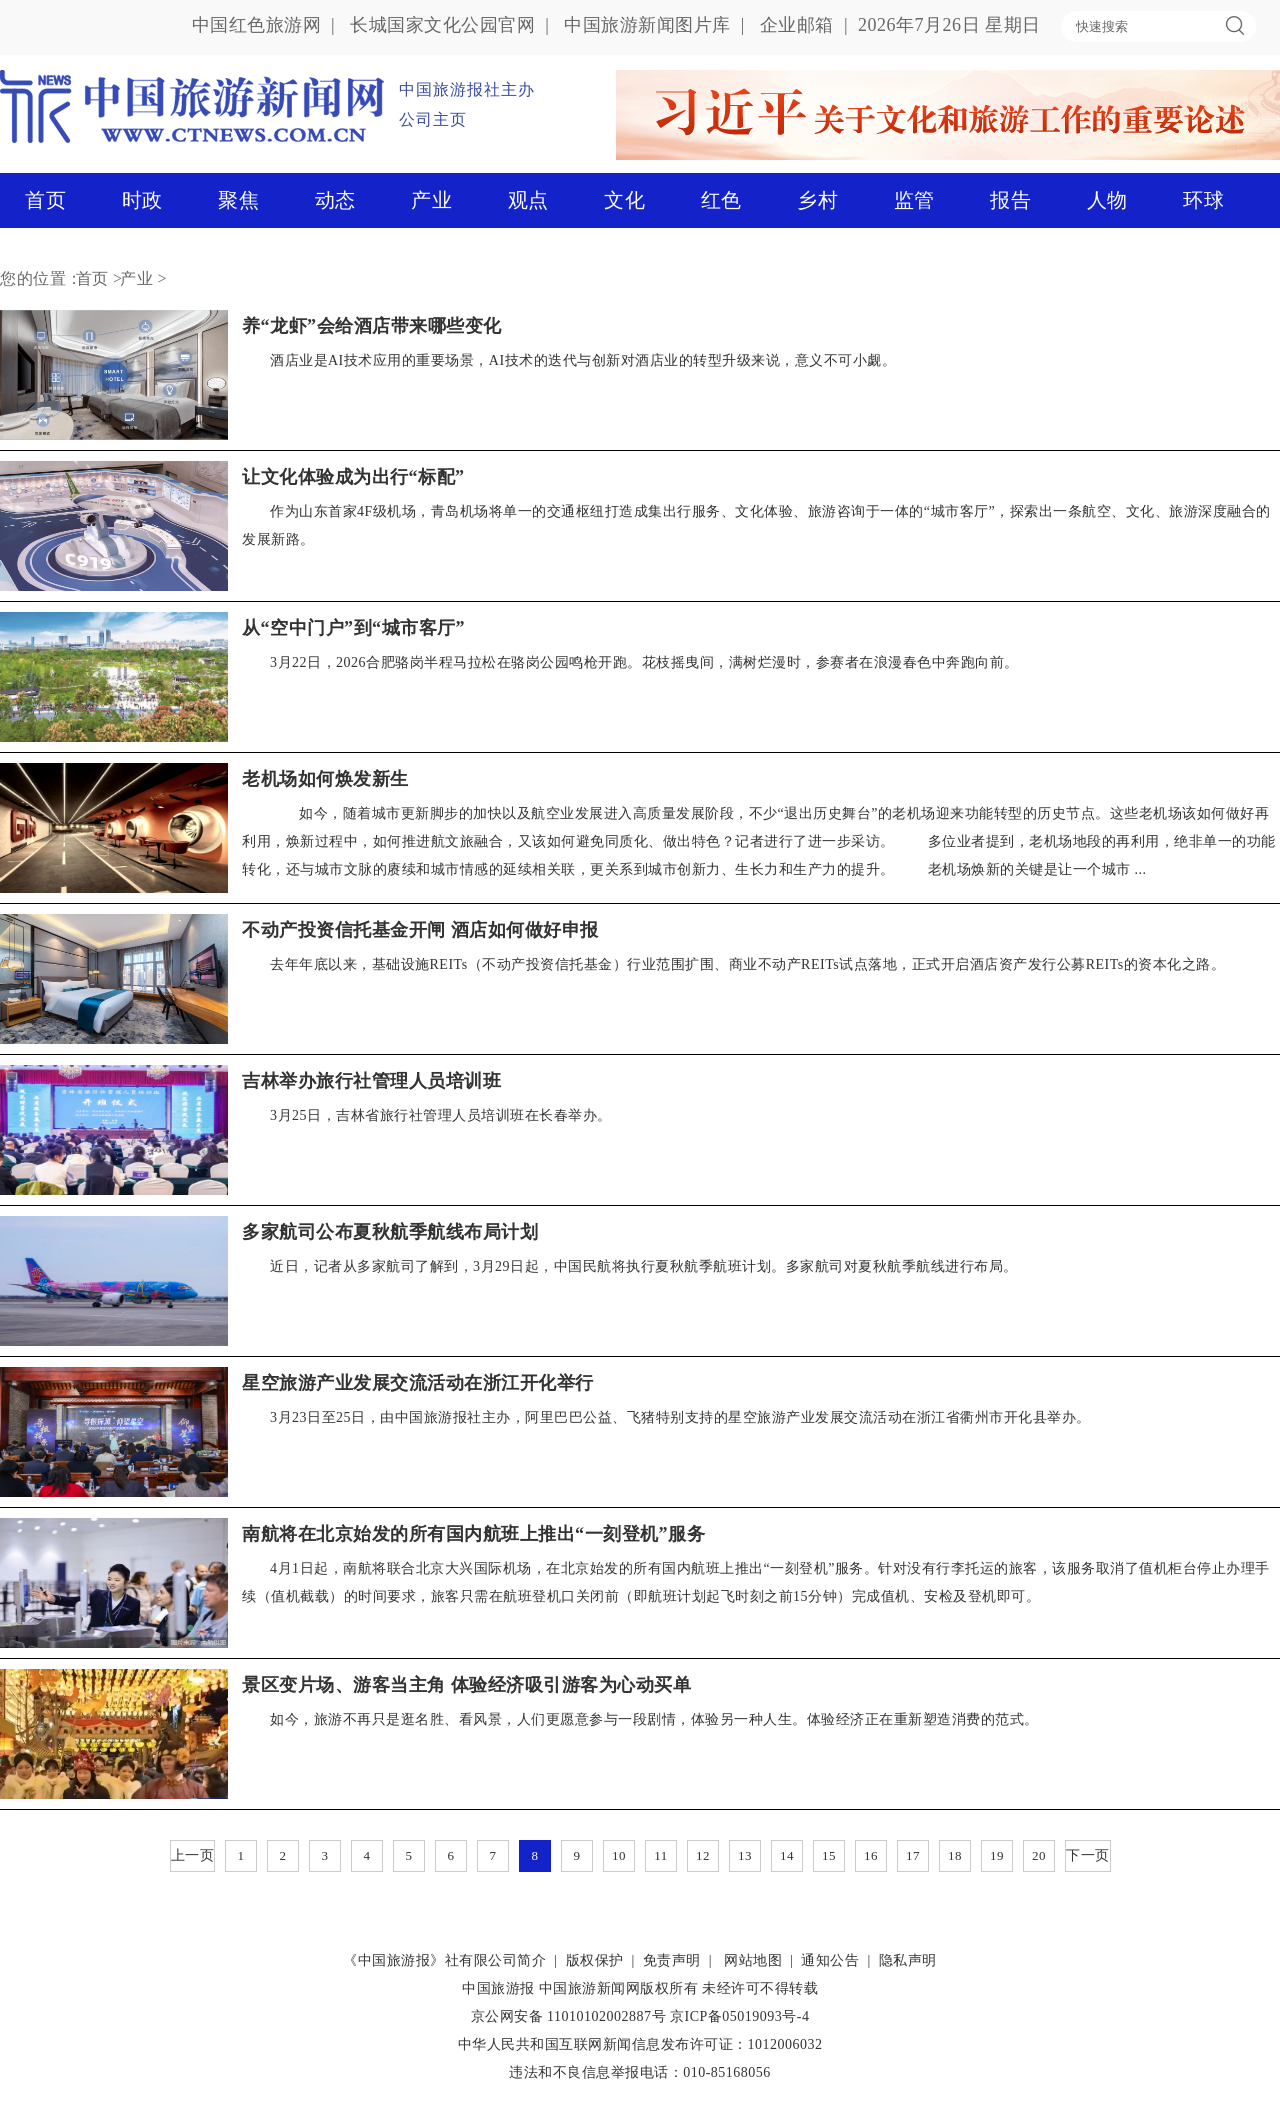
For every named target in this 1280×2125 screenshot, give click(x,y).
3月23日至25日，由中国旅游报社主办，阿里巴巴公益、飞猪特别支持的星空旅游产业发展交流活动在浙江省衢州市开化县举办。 (680, 1417)
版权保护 (595, 1960)
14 (787, 1855)
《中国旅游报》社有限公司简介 (444, 1960)
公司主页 (433, 119)
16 (871, 1855)
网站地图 (753, 1960)
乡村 (817, 200)
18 (955, 1855)
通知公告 (830, 1960)
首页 (45, 200)
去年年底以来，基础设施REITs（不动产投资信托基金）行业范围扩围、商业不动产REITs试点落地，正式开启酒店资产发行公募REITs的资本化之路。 (747, 964)
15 (829, 1855)
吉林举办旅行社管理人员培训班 (371, 1081)
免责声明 (672, 1960)
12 (703, 1855)
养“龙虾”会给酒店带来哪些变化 (372, 326)
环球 (1203, 200)
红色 (721, 200)
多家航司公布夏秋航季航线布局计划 (390, 1232)
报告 (1010, 200)
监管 (914, 200)
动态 (335, 200)
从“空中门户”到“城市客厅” (353, 628)
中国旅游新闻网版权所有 (619, 1988)
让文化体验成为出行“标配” (353, 477)
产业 (431, 200)
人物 (1107, 200)
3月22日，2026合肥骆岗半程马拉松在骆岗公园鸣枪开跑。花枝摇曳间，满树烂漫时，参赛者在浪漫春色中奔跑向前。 (644, 662)
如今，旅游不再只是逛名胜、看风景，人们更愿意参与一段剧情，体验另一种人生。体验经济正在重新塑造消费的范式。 (654, 1719)
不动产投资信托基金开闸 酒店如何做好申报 (420, 930)
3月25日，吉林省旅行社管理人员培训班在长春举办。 (441, 1115)
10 (619, 1855)
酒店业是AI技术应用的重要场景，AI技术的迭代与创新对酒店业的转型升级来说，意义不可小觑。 (583, 360)
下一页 (1088, 1855)
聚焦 (238, 200)
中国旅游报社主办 (467, 89)
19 (997, 1855)
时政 (142, 200)
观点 (528, 200)
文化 (624, 200)
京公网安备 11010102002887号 (568, 2016)
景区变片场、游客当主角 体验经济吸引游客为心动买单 (466, 1685)
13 (745, 1855)
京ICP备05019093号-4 (739, 2016)
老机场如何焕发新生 (325, 779)
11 (661, 1855)
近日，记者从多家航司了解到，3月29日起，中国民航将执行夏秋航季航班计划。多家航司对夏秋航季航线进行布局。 (644, 1266)
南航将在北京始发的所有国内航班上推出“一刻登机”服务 (473, 1534)
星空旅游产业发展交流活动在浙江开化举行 (418, 1383)
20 (1039, 1855)
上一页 (193, 1855)
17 (913, 1855)
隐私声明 (908, 1960)
